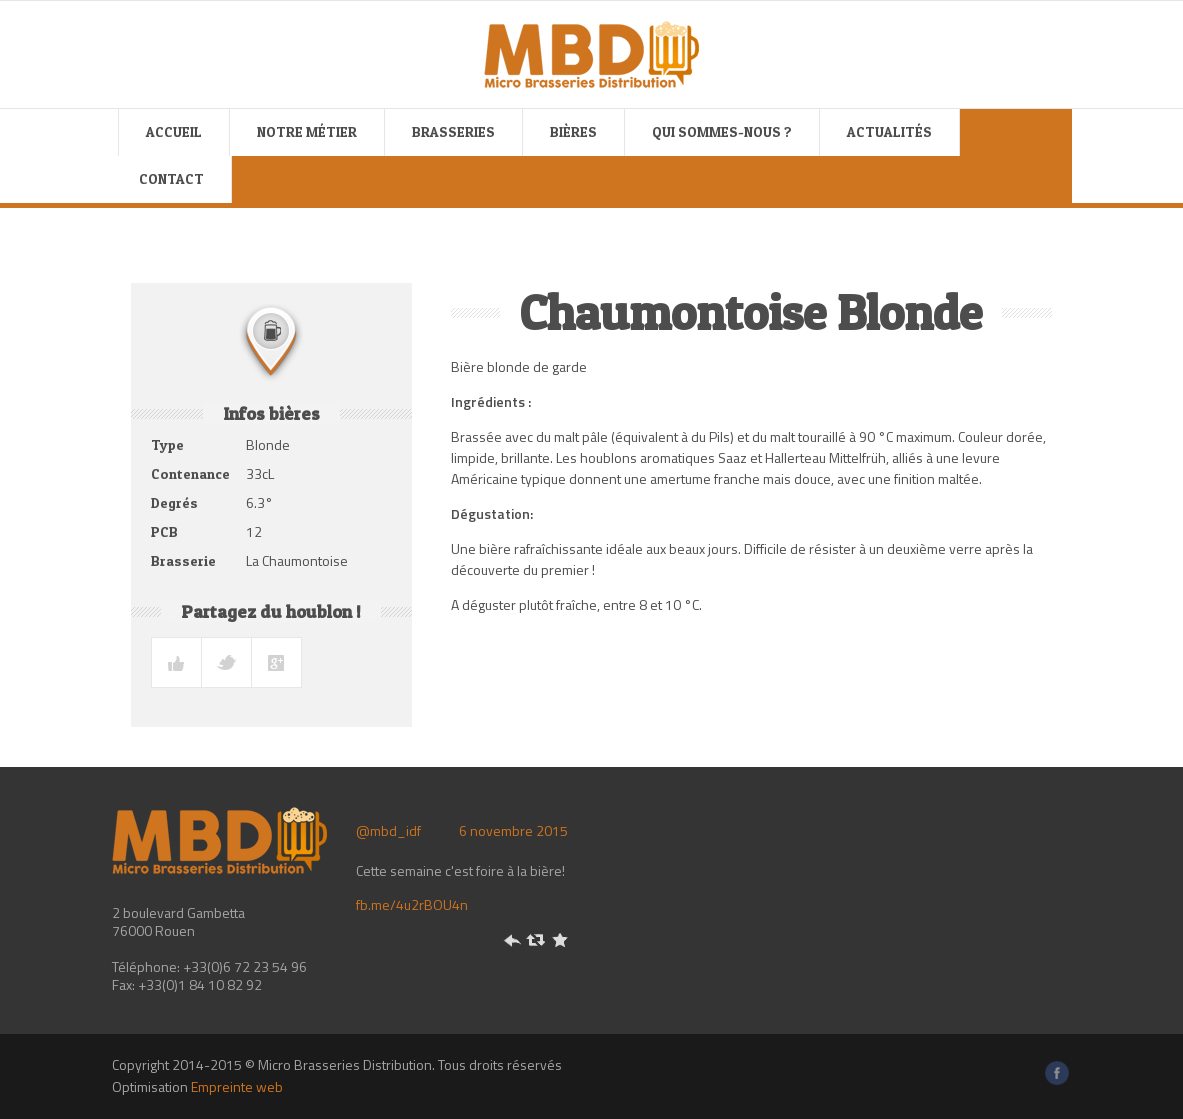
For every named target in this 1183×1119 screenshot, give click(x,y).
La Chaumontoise (297, 560)
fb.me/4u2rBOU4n (412, 904)
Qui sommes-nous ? (722, 131)
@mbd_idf (388, 830)
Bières (573, 131)
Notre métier (307, 131)
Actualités (889, 131)
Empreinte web (237, 1086)
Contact (171, 178)
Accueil (174, 131)
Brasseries (453, 131)
